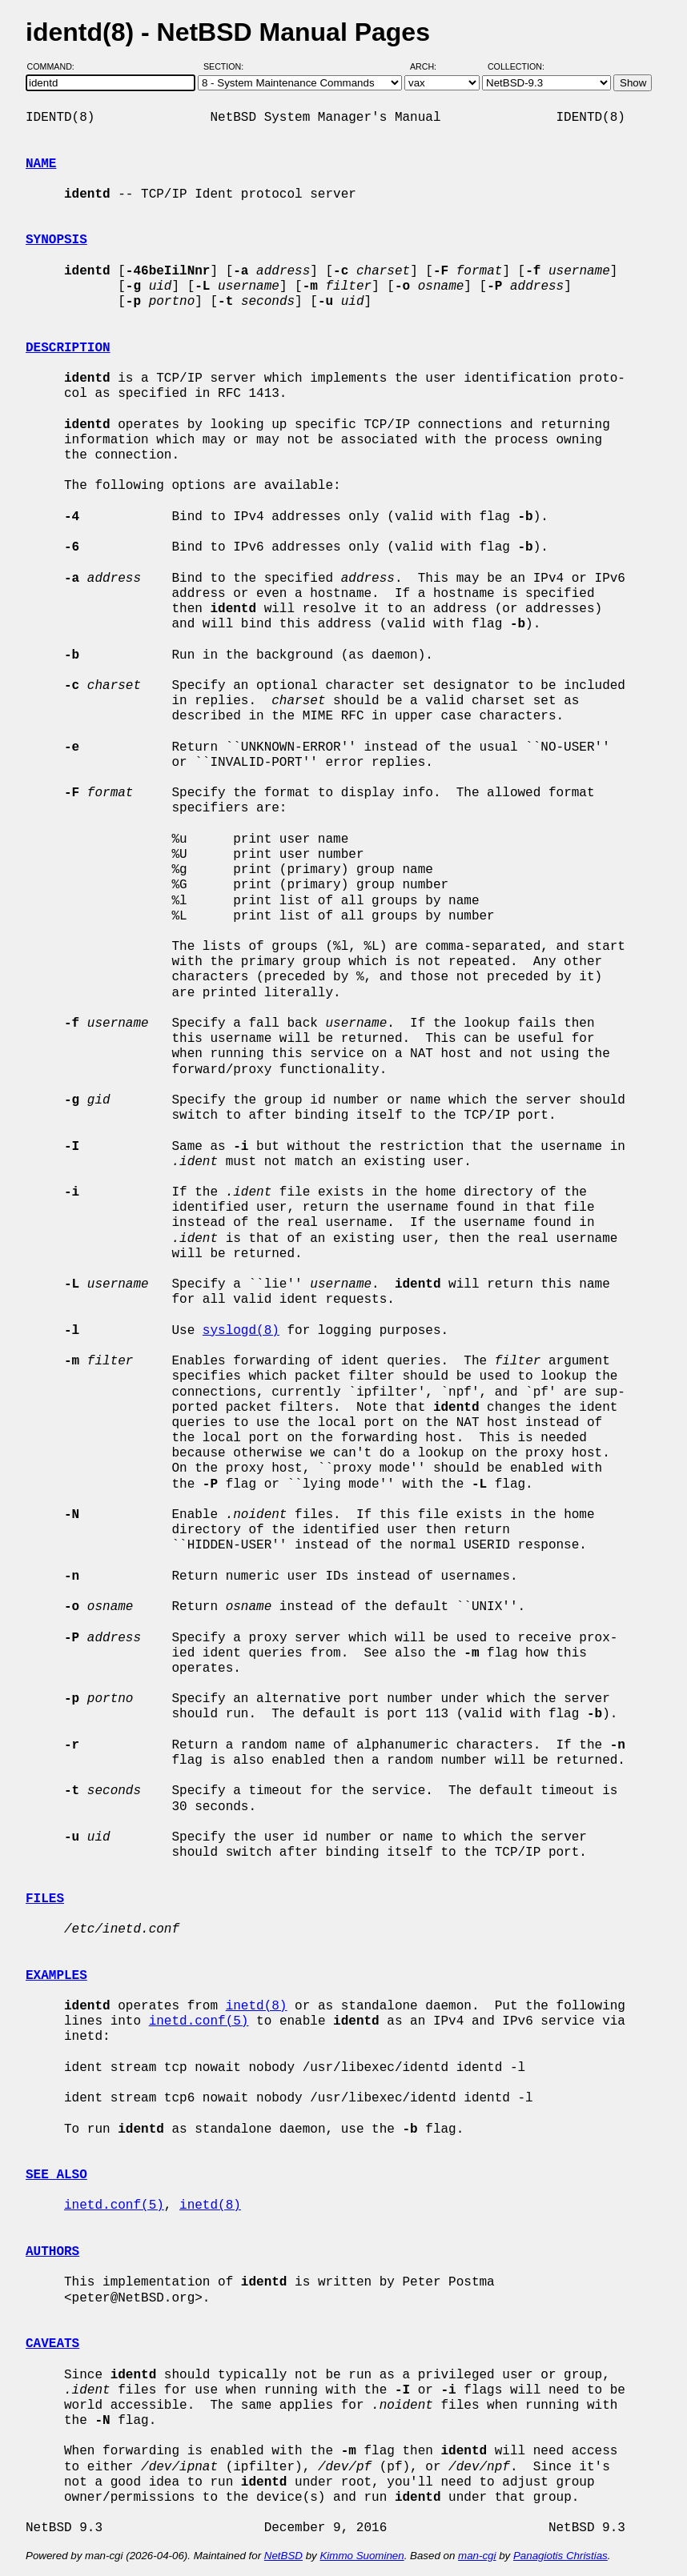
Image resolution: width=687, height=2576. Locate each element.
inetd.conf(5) (199, 2021)
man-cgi (477, 2556)
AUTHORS (52, 2252)
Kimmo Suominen (361, 2556)
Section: (227, 66)
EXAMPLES (56, 1976)
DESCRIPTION (68, 348)
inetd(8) (256, 2006)
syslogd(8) (241, 1331)
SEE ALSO (56, 2175)
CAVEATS (52, 2344)
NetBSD (283, 2556)
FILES (45, 1899)
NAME (41, 164)
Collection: (516, 66)
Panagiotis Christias (560, 2556)
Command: (55, 66)
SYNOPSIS (56, 240)
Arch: (430, 66)
